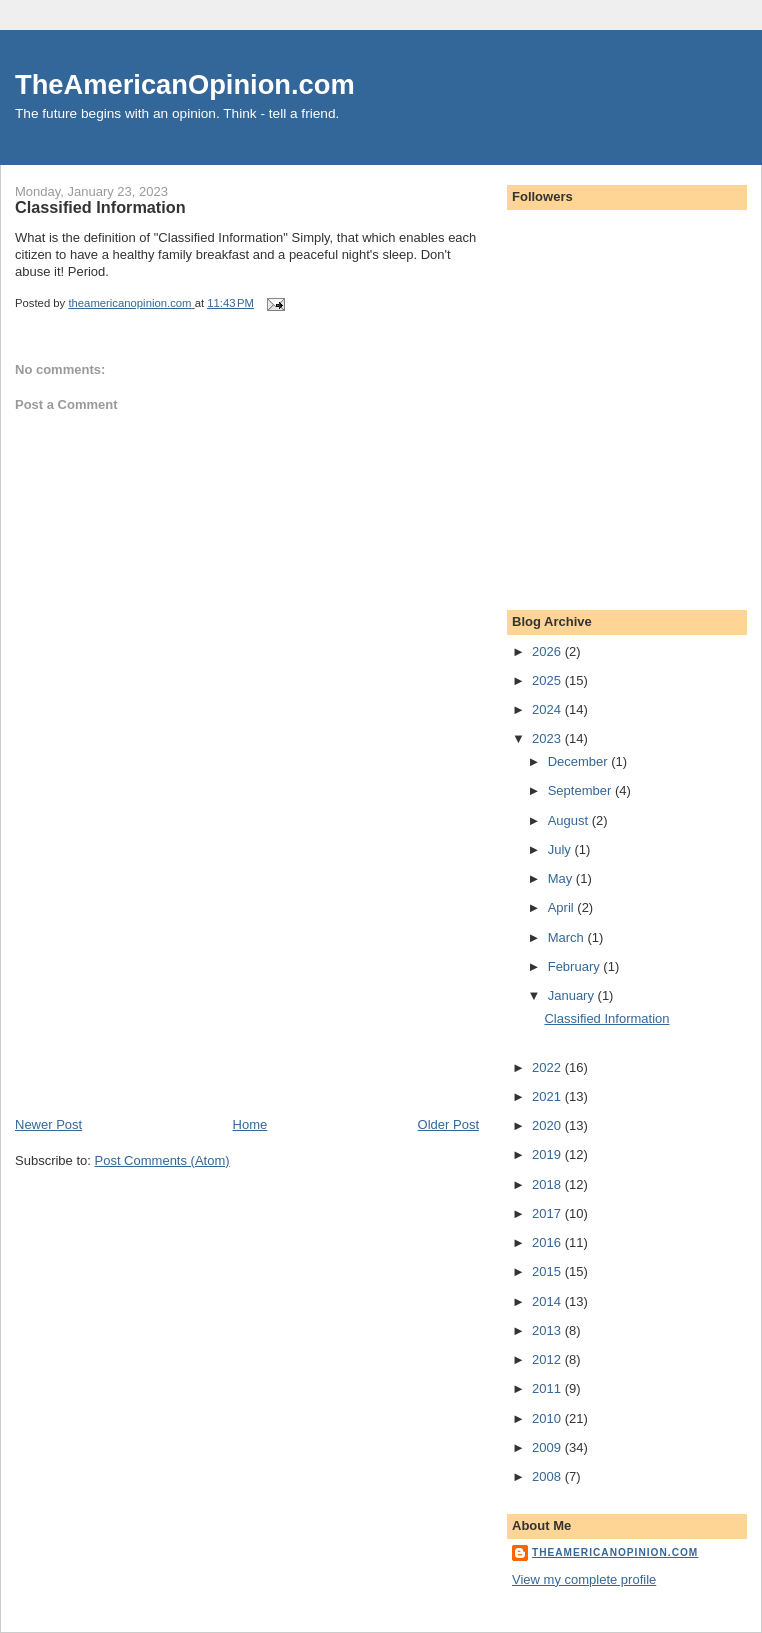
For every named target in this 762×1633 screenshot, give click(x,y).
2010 (548, 1418)
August (570, 820)
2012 (548, 1359)
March (568, 937)
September (581, 790)
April (563, 907)
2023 (548, 738)
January (573, 995)
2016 (548, 1242)
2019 (548, 1154)
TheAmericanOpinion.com (185, 84)
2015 (548, 1271)
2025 (548, 680)
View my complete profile (584, 1579)
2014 (548, 1301)
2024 (548, 709)
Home (250, 1124)
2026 (548, 651)
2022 (548, 1067)
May (562, 878)
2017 (548, 1213)
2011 (548, 1388)
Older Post (448, 1124)
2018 (548, 1184)
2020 (548, 1125)
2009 (548, 1447)
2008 (548, 1476)
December (580, 761)
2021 (548, 1096)
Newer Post (48, 1124)
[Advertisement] (165, 976)
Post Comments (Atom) (162, 1160)
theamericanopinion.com (615, 1552)
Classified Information (606, 1018)
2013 (548, 1330)
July (561, 849)
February (576, 966)
